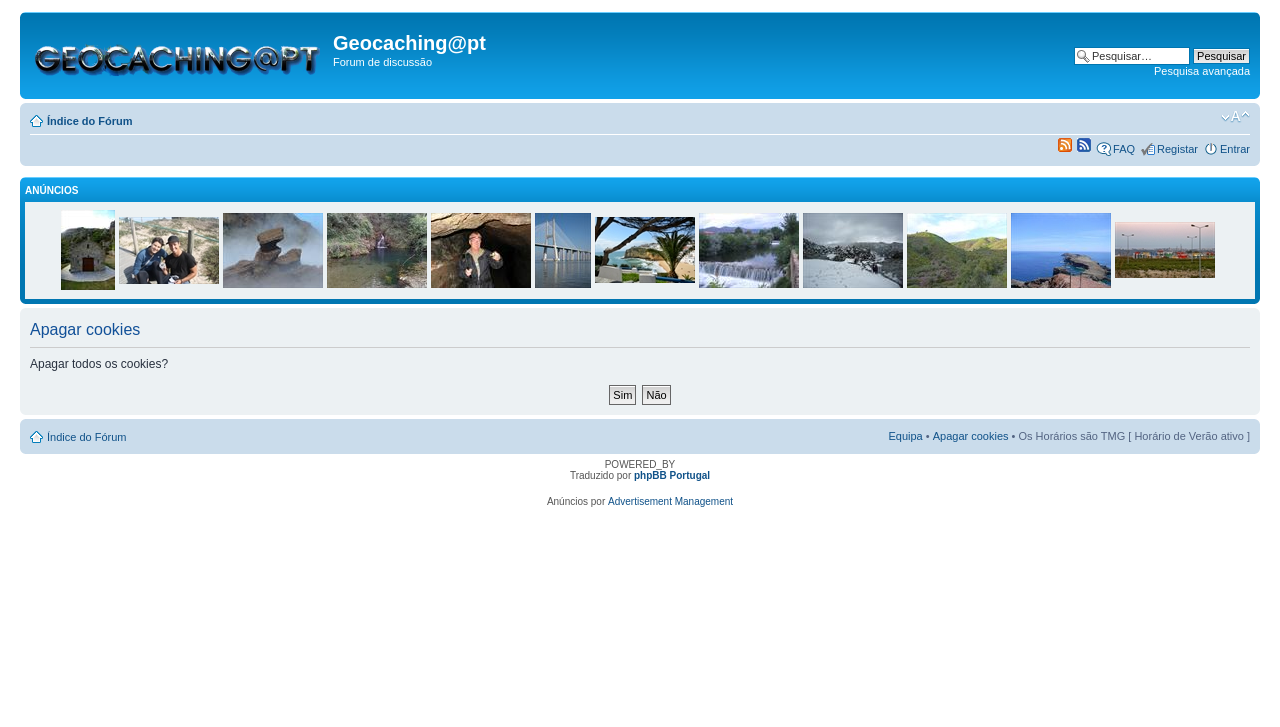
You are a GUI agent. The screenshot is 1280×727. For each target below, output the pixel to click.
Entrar (1235, 149)
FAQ (1124, 149)
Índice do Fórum (90, 121)
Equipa (905, 436)
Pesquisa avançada (1202, 71)
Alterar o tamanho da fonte (1235, 117)
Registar (1177, 149)
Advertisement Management (670, 501)
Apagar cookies (971, 436)
